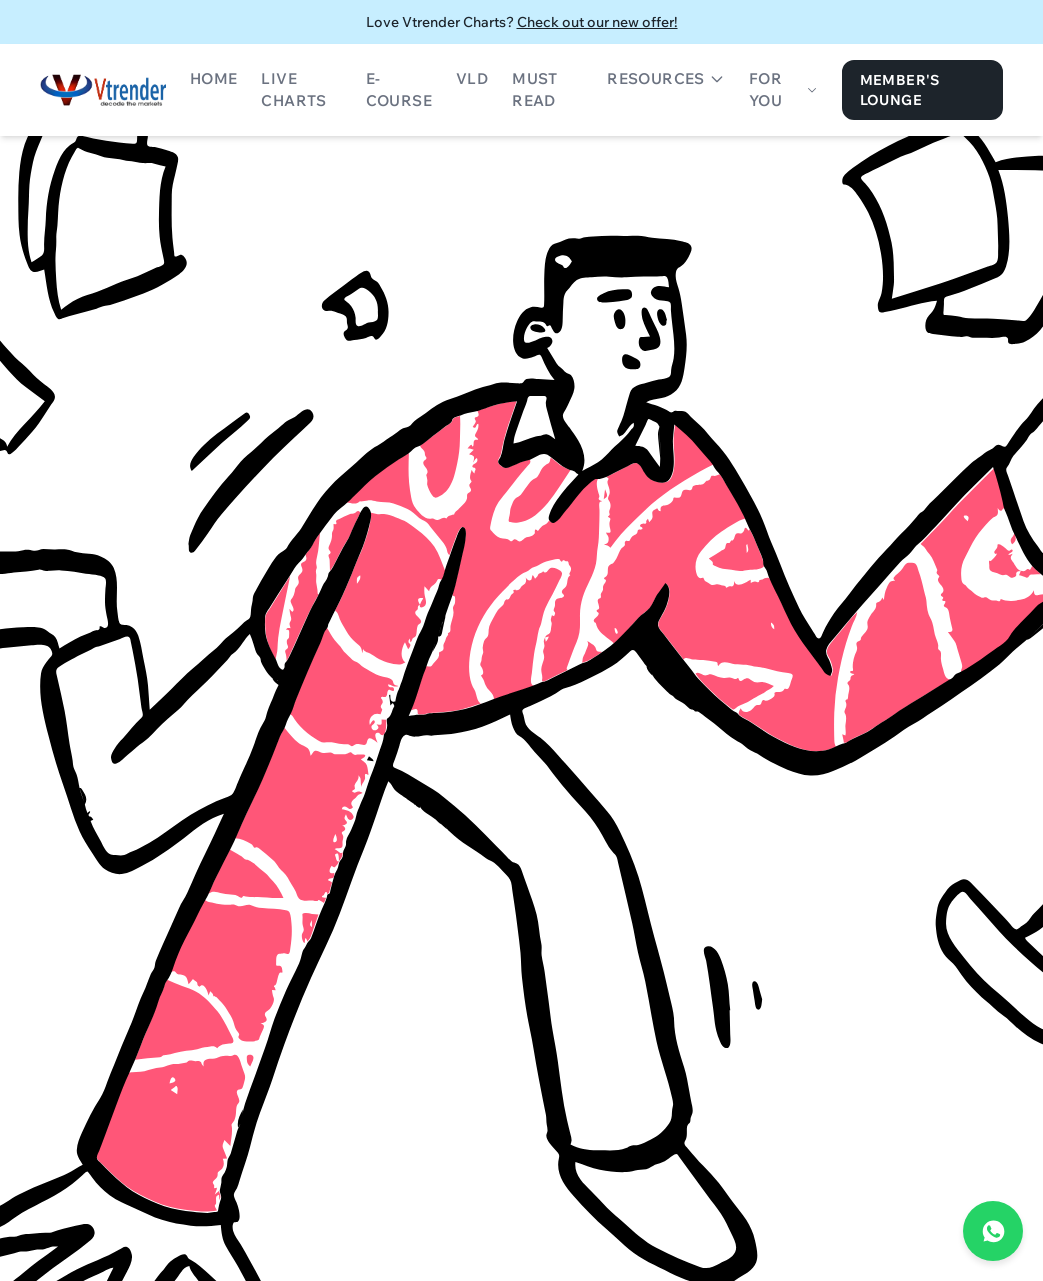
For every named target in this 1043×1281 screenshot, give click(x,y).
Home (214, 78)
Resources (666, 78)
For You (783, 90)
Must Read (535, 90)
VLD (472, 78)
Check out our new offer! (597, 22)
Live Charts (293, 90)
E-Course (399, 90)
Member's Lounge (900, 90)
